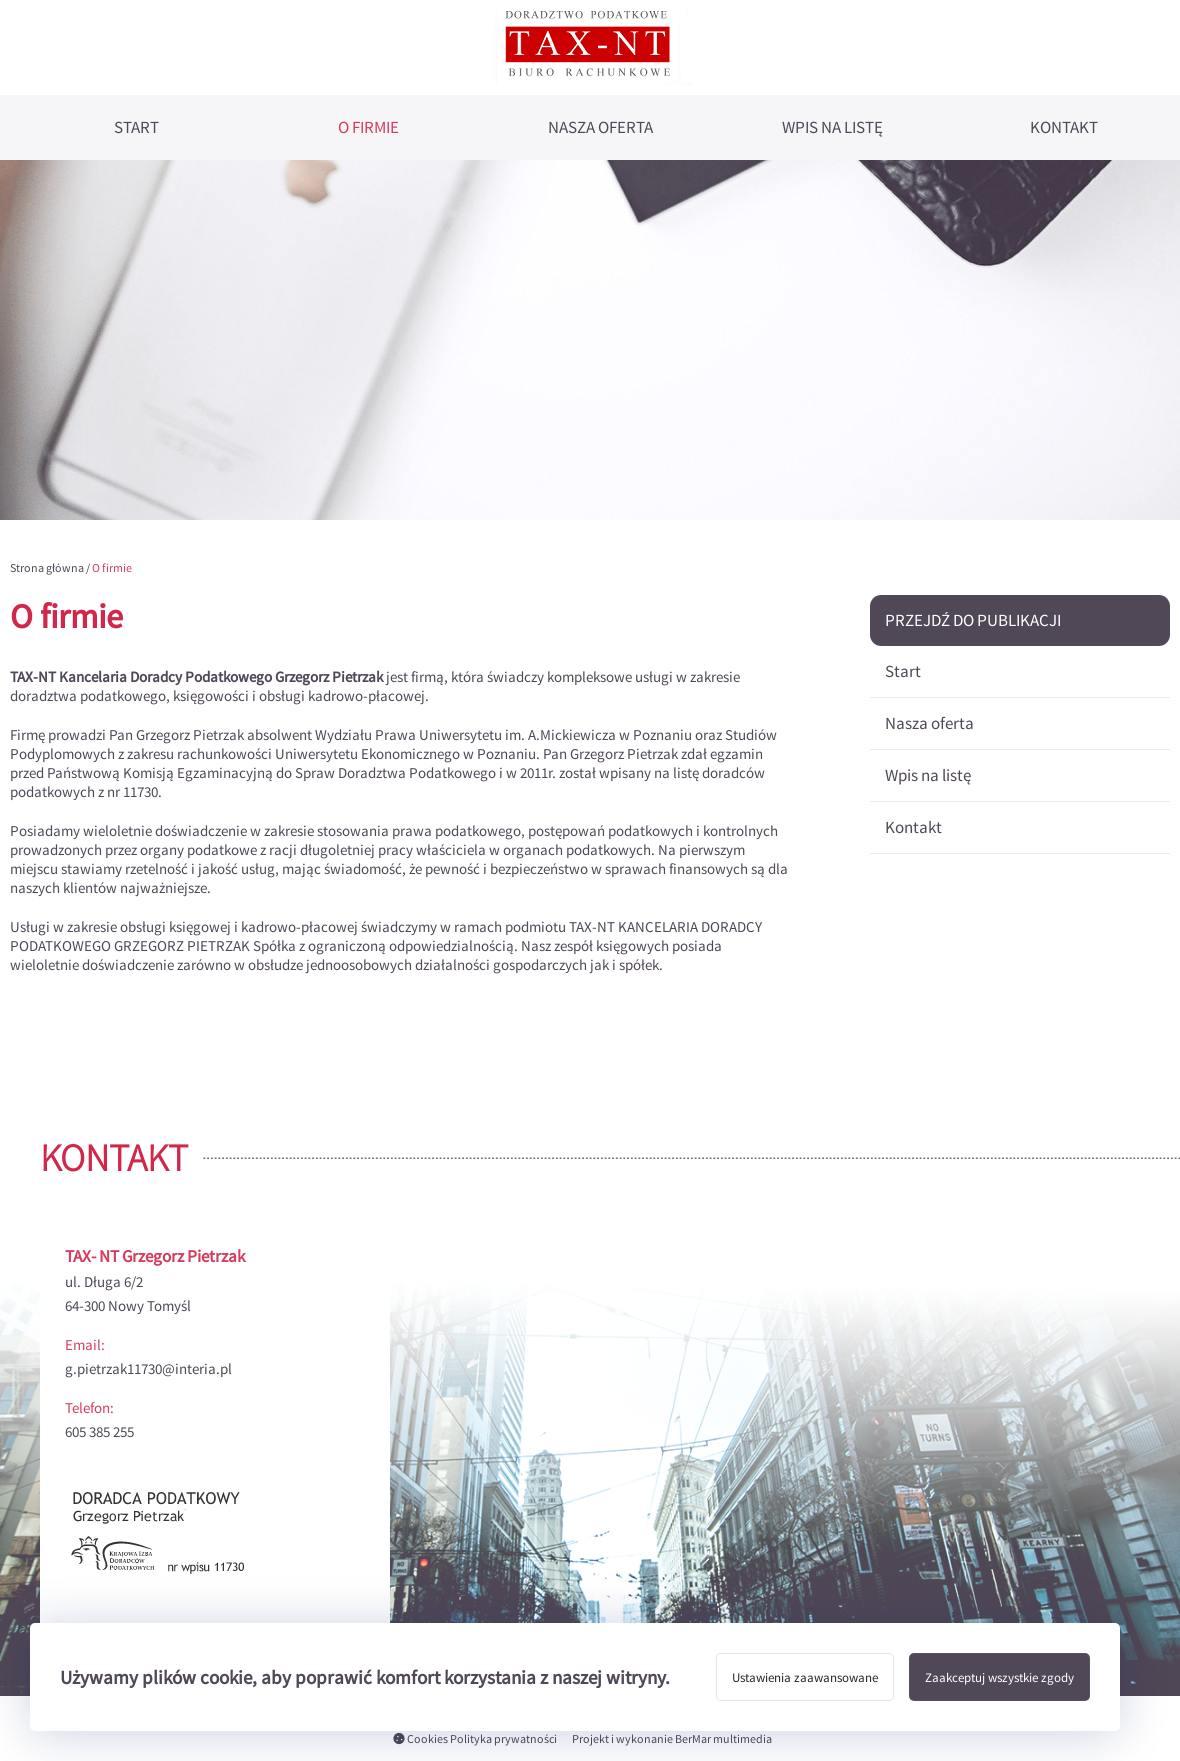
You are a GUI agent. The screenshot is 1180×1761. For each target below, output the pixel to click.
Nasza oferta (600, 127)
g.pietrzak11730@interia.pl (148, 1368)
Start (136, 127)
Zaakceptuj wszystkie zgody (999, 1677)
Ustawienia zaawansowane (805, 1677)
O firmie (368, 127)
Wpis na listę (832, 127)
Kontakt (1064, 127)
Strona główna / (51, 567)
